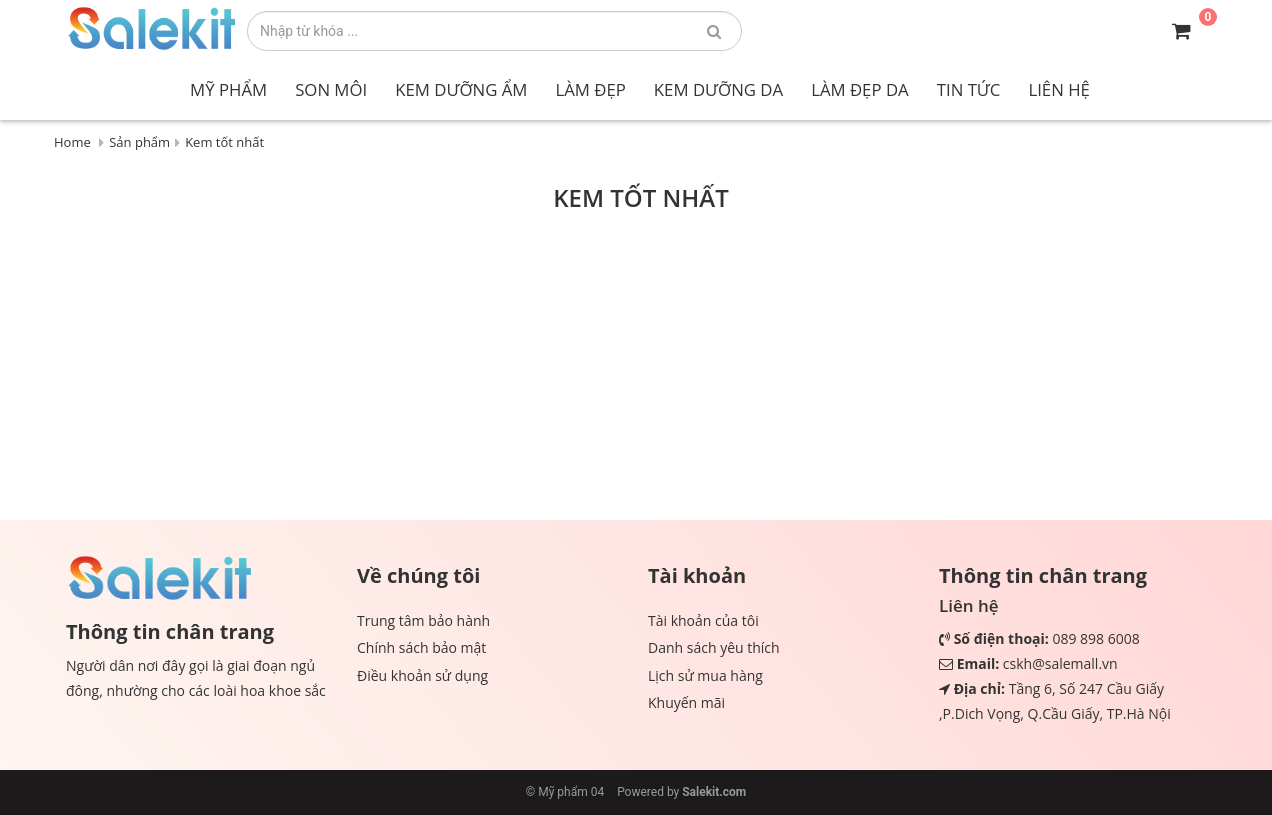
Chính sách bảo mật (421, 647)
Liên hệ (1058, 89)
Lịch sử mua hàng (705, 675)
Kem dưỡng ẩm (461, 89)
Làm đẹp (590, 89)
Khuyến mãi (686, 702)
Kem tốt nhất (224, 142)
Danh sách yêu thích (714, 647)
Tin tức (969, 89)
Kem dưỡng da (718, 89)
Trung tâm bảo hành (423, 620)
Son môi (331, 89)
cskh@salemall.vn (1060, 663)
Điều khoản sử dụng (422, 675)
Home (72, 142)
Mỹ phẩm (228, 89)
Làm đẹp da (860, 89)
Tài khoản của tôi (703, 620)
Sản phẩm (139, 142)
